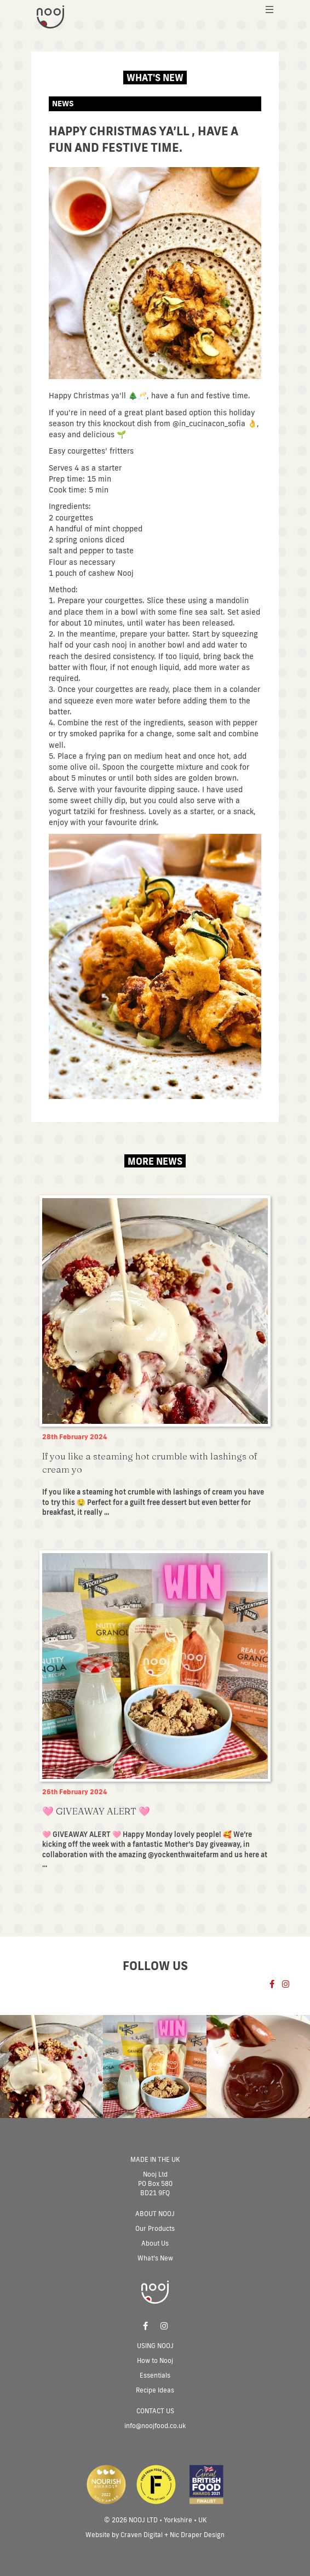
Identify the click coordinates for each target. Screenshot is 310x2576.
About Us (155, 2243)
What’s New (155, 2258)
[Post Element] (155, 1359)
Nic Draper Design (197, 2535)
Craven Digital (141, 2535)
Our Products (155, 2228)
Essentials (155, 2375)
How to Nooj (155, 2360)
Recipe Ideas (155, 2390)
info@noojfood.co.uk (155, 2426)
